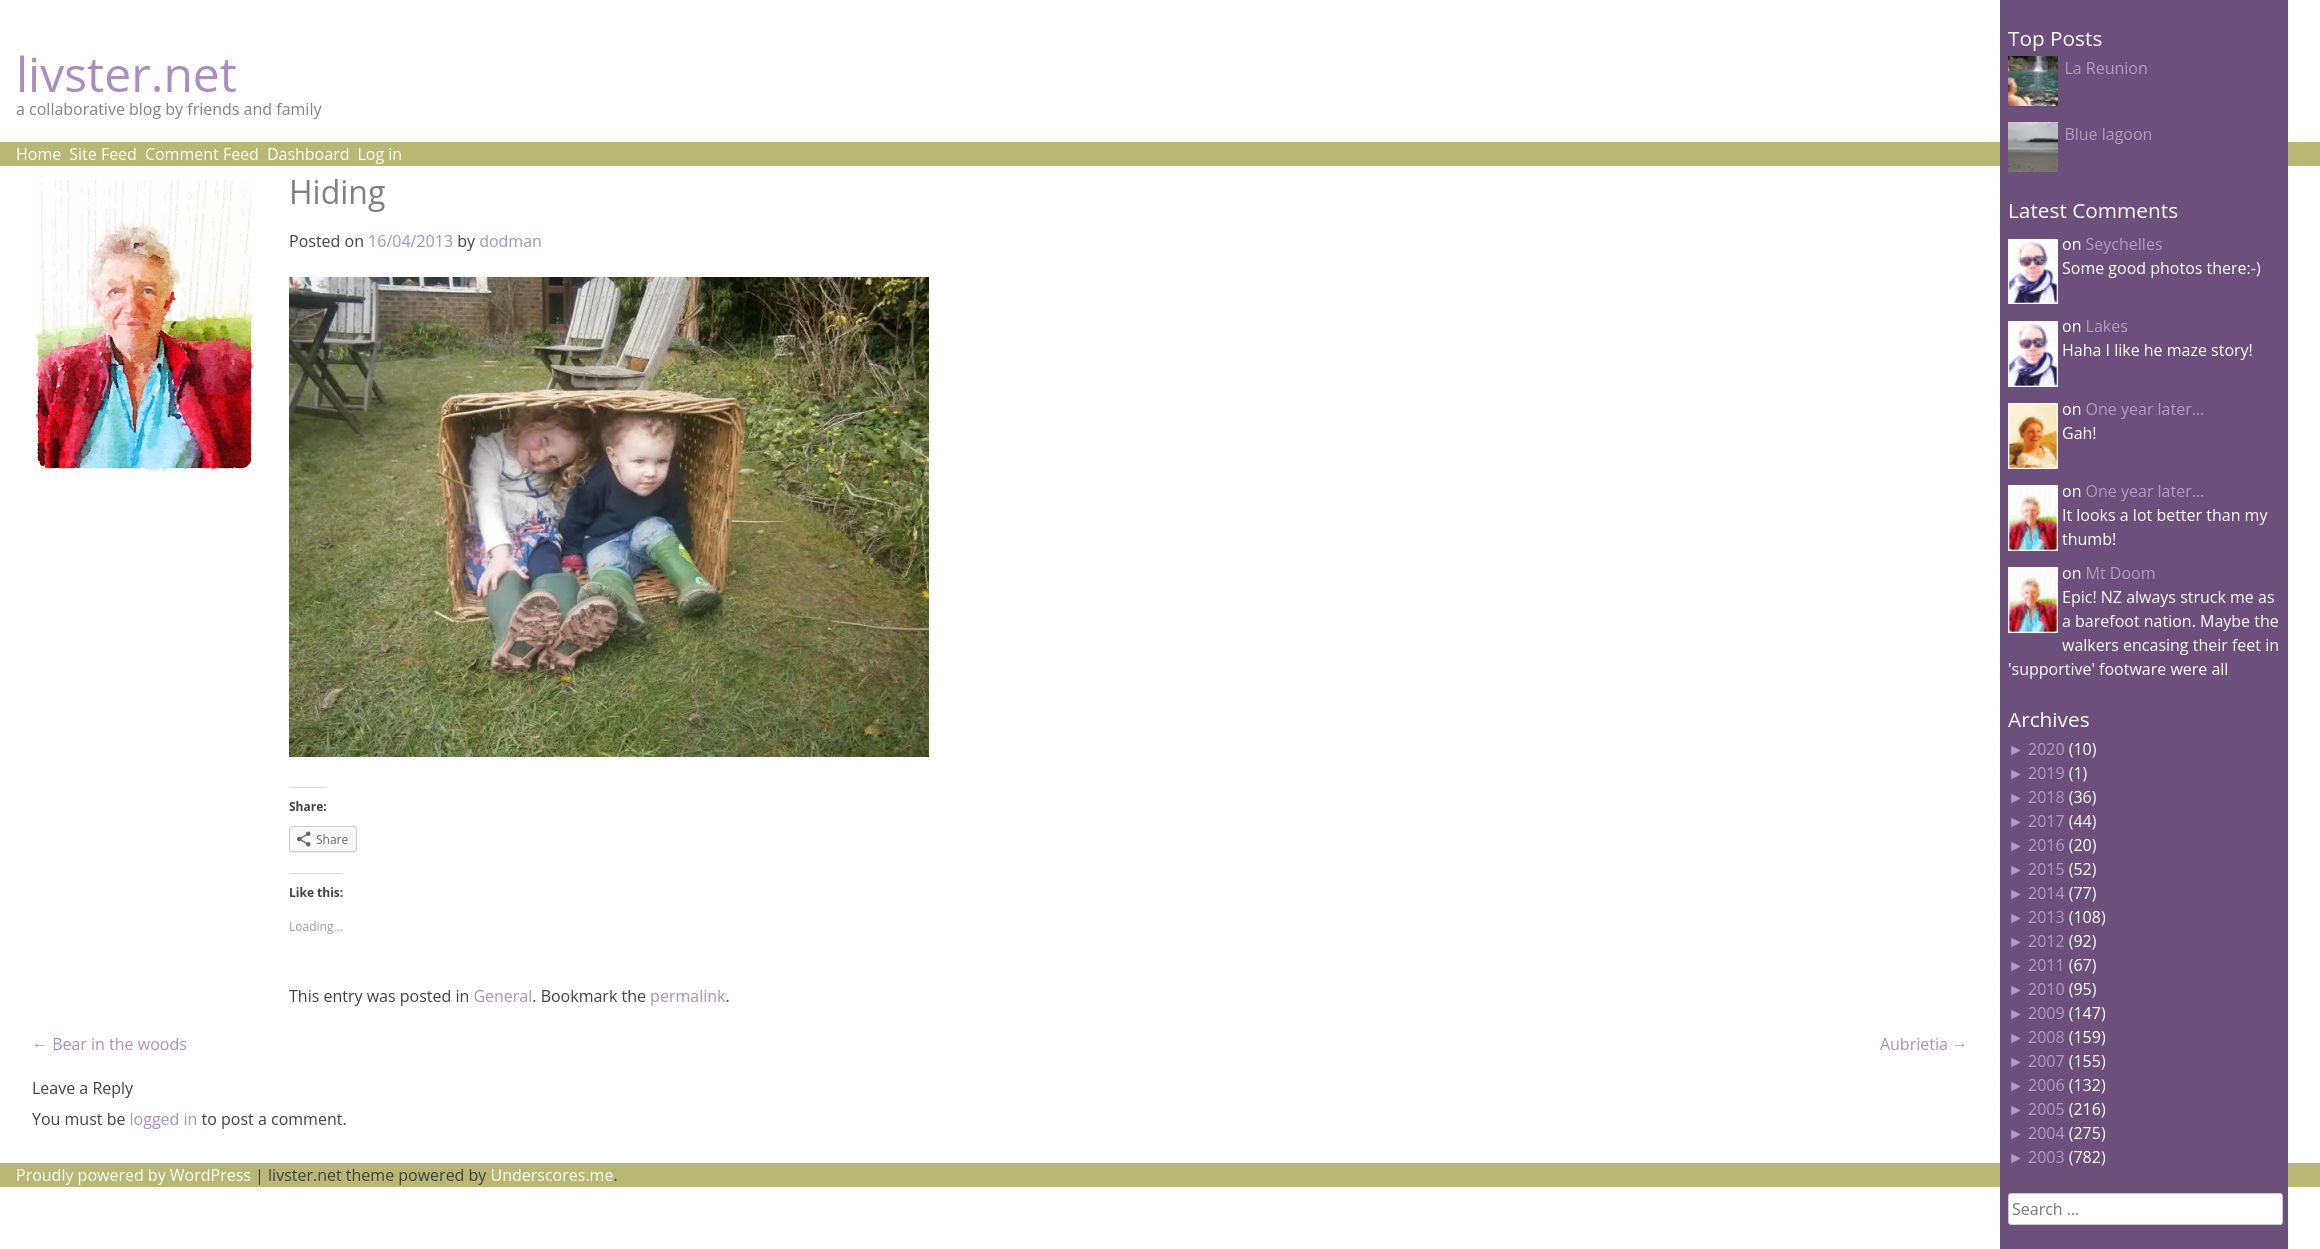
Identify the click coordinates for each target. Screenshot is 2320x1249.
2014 (2046, 893)
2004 (2046, 1133)
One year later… (2145, 409)
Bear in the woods (109, 1044)
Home (38, 154)
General (502, 996)
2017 (2046, 821)
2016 (2046, 845)
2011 (2046, 965)
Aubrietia (1924, 1044)
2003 (2046, 1157)
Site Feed (103, 154)
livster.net (126, 73)
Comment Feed (202, 154)
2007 (2046, 1061)
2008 (2046, 1037)
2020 (2046, 749)
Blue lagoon (2108, 134)
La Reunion (2105, 68)
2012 (2046, 941)
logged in (164, 1119)
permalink (687, 996)
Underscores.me (552, 1175)
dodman (510, 241)
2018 (2046, 797)
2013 (2046, 917)
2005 (2046, 1109)
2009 (2046, 1013)
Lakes (2107, 326)
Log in (379, 154)
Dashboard (308, 154)
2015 (2046, 869)
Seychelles (2124, 244)
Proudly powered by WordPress (133, 1175)
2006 (2046, 1085)
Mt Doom (2121, 573)
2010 (2046, 989)
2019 (2046, 773)
